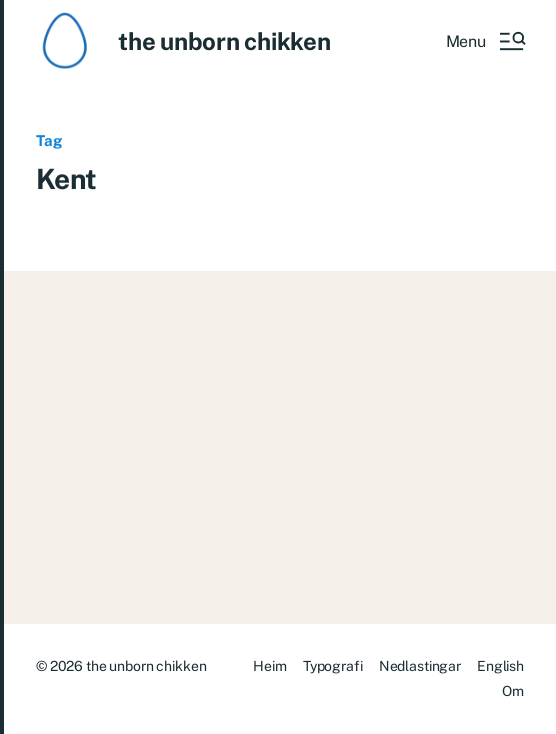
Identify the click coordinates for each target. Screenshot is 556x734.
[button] (485, 41)
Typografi (333, 666)
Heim (269, 666)
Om (513, 691)
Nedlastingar (420, 666)
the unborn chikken (224, 41)
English (500, 666)
